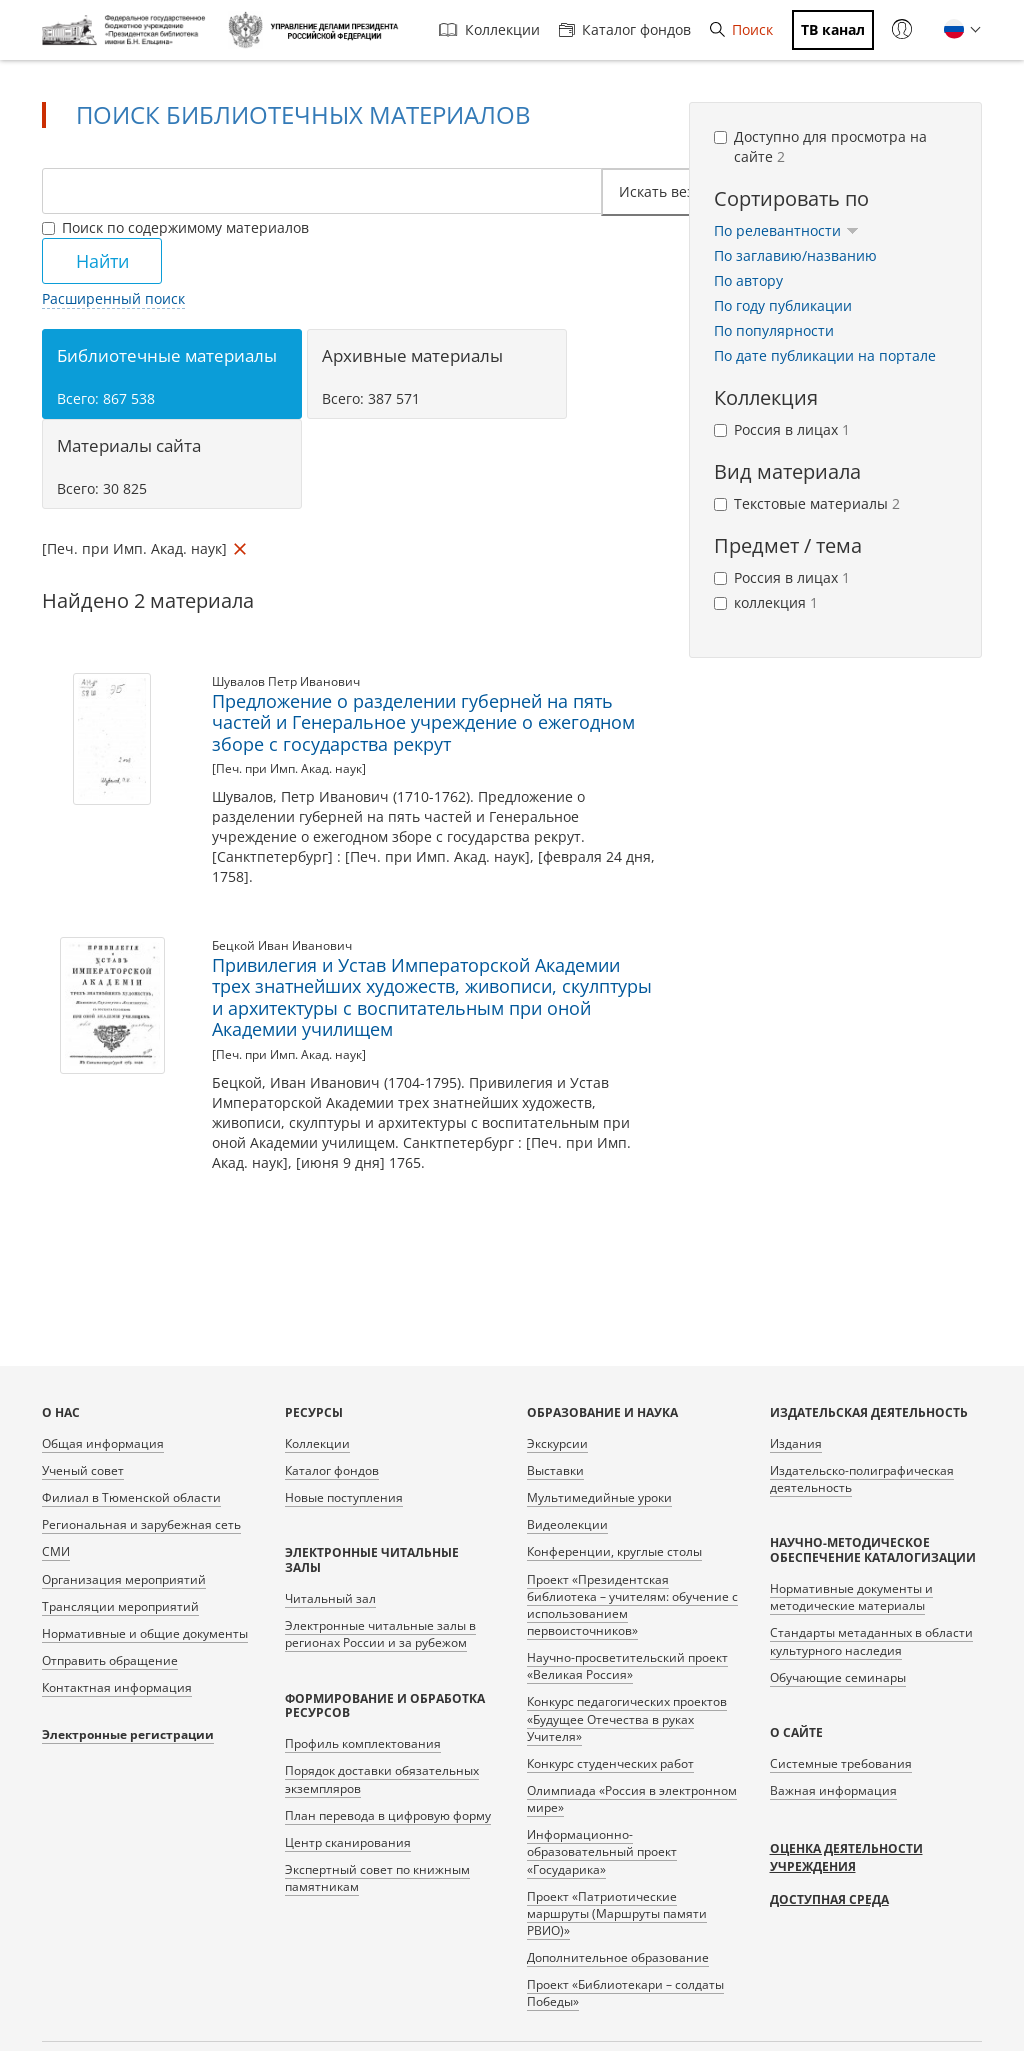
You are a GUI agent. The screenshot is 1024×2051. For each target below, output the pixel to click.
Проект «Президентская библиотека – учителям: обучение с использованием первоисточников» (632, 1605)
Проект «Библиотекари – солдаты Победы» (625, 1993)
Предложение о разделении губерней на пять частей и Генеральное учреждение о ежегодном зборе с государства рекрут (423, 722)
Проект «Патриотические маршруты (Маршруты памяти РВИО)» (617, 1913)
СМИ (56, 1551)
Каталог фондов (625, 29)
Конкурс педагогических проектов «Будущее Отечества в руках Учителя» (627, 1718)
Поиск (741, 29)
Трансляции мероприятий (120, 1606)
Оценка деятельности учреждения (846, 1857)
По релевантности (786, 230)
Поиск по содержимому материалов (175, 227)
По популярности (774, 330)
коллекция (766, 602)
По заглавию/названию (795, 255)
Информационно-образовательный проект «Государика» (602, 1851)
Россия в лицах (782, 429)
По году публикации (783, 305)
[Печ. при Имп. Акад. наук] (289, 768)
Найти (102, 261)
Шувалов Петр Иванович (286, 681)
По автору (748, 280)
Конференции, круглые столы (614, 1551)
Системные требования (841, 1763)
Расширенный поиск (113, 298)
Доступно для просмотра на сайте (820, 146)
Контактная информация (117, 1687)
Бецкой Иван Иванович (282, 945)
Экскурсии (557, 1443)
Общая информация (103, 1443)
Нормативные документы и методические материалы (851, 1597)
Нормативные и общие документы (145, 1633)
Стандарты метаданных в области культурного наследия (871, 1641)
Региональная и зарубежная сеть (141, 1524)
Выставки (555, 1470)
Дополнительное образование (618, 1957)
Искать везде (671, 191)
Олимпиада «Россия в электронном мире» (632, 1799)
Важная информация (833, 1790)
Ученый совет (83, 1470)
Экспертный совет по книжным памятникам (377, 1878)
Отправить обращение (110, 1660)
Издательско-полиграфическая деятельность (862, 1479)
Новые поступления (344, 1497)
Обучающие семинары (838, 1677)
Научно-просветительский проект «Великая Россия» (627, 1666)
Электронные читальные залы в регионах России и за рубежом (380, 1634)
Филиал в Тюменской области (131, 1497)
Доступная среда (829, 1899)
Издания (796, 1443)
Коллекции (489, 29)
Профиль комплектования (363, 1743)
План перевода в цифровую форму (388, 1815)
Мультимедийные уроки (599, 1497)
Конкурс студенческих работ (610, 1763)
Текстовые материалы (807, 503)
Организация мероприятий (124, 1579)
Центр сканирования (348, 1842)
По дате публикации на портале (825, 355)
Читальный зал (330, 1598)
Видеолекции (567, 1524)
